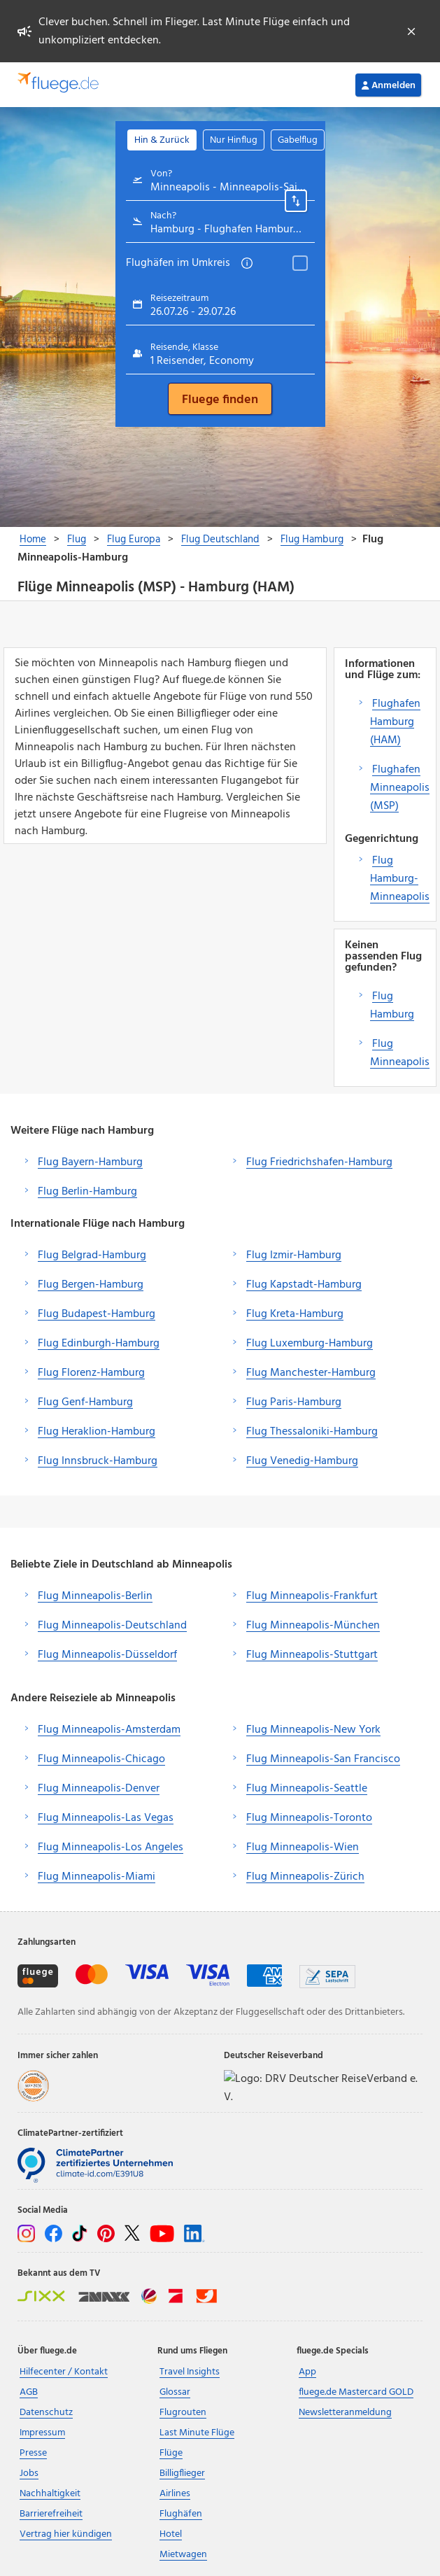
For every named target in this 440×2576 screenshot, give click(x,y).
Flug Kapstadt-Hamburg (304, 1285)
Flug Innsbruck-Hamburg (97, 1461)
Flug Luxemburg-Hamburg (309, 1344)
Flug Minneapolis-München (313, 1626)
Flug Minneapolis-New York (313, 1730)
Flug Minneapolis (400, 1053)
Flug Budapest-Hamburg (96, 1314)
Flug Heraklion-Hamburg (96, 1432)
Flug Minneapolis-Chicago (101, 1759)
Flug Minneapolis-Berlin (95, 1596)
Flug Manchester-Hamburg (311, 1373)
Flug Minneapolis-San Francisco (323, 1759)
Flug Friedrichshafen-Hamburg (319, 1162)
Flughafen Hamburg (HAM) (395, 722)
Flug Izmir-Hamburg (293, 1255)
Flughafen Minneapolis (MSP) (400, 788)
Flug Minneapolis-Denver (98, 1789)
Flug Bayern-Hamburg (90, 1162)
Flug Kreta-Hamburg (294, 1314)
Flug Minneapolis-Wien (302, 1847)
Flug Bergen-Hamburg (90, 1285)
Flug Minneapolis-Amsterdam (109, 1730)
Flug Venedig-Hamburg (302, 1461)
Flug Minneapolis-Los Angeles (110, 1847)
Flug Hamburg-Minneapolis (400, 879)
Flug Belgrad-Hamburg (92, 1255)
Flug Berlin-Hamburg (87, 1192)
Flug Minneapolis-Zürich (305, 1877)
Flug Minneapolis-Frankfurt (312, 1596)
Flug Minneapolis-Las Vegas (105, 1818)
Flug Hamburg (392, 1005)
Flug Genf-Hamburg (85, 1402)
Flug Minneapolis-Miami (96, 1877)
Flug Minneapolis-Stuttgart (312, 1655)
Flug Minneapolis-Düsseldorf (107, 1655)
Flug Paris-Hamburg (293, 1402)
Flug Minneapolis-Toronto (309, 1818)
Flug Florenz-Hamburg (91, 1373)
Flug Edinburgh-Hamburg (98, 1344)
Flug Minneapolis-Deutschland (112, 1626)
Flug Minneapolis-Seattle (306, 1789)
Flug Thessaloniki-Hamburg (312, 1432)
